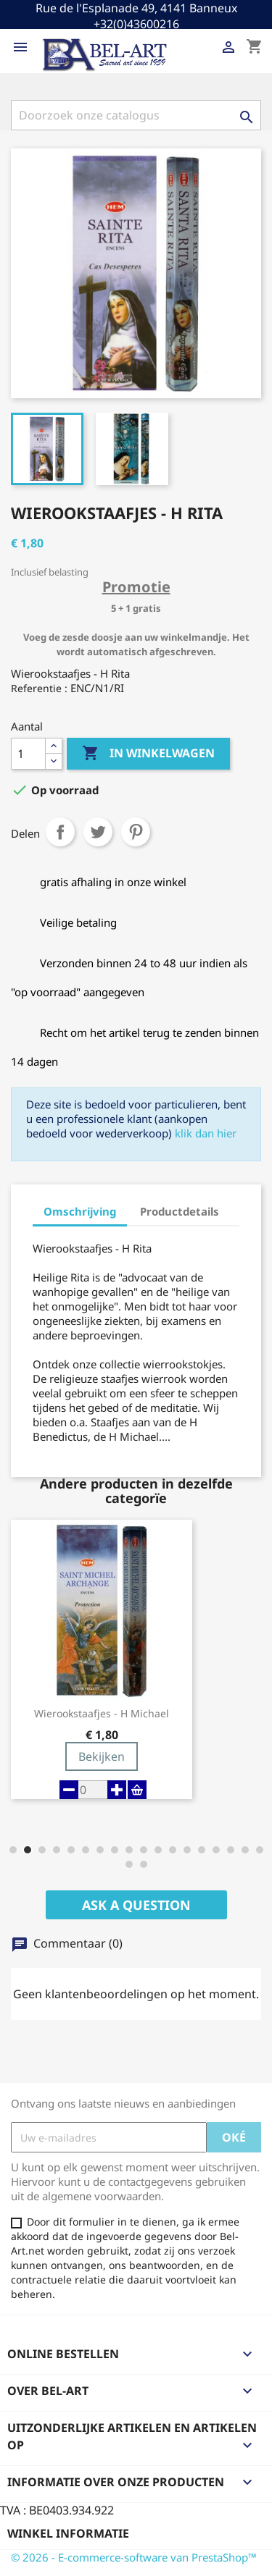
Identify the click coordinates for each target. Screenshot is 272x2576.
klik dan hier (205, 1133)
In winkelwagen (148, 753)
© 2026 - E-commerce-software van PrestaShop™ (134, 2557)
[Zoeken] (136, 115)
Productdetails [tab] (179, 1211)
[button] (13, 1850)
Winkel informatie (68, 2533)
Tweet (97, 831)
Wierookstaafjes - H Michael (101, 1713)
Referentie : (39, 688)
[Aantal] (28, 754)
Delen (60, 831)
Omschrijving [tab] (80, 1211)
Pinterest (135, 831)
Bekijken (101, 1756)
